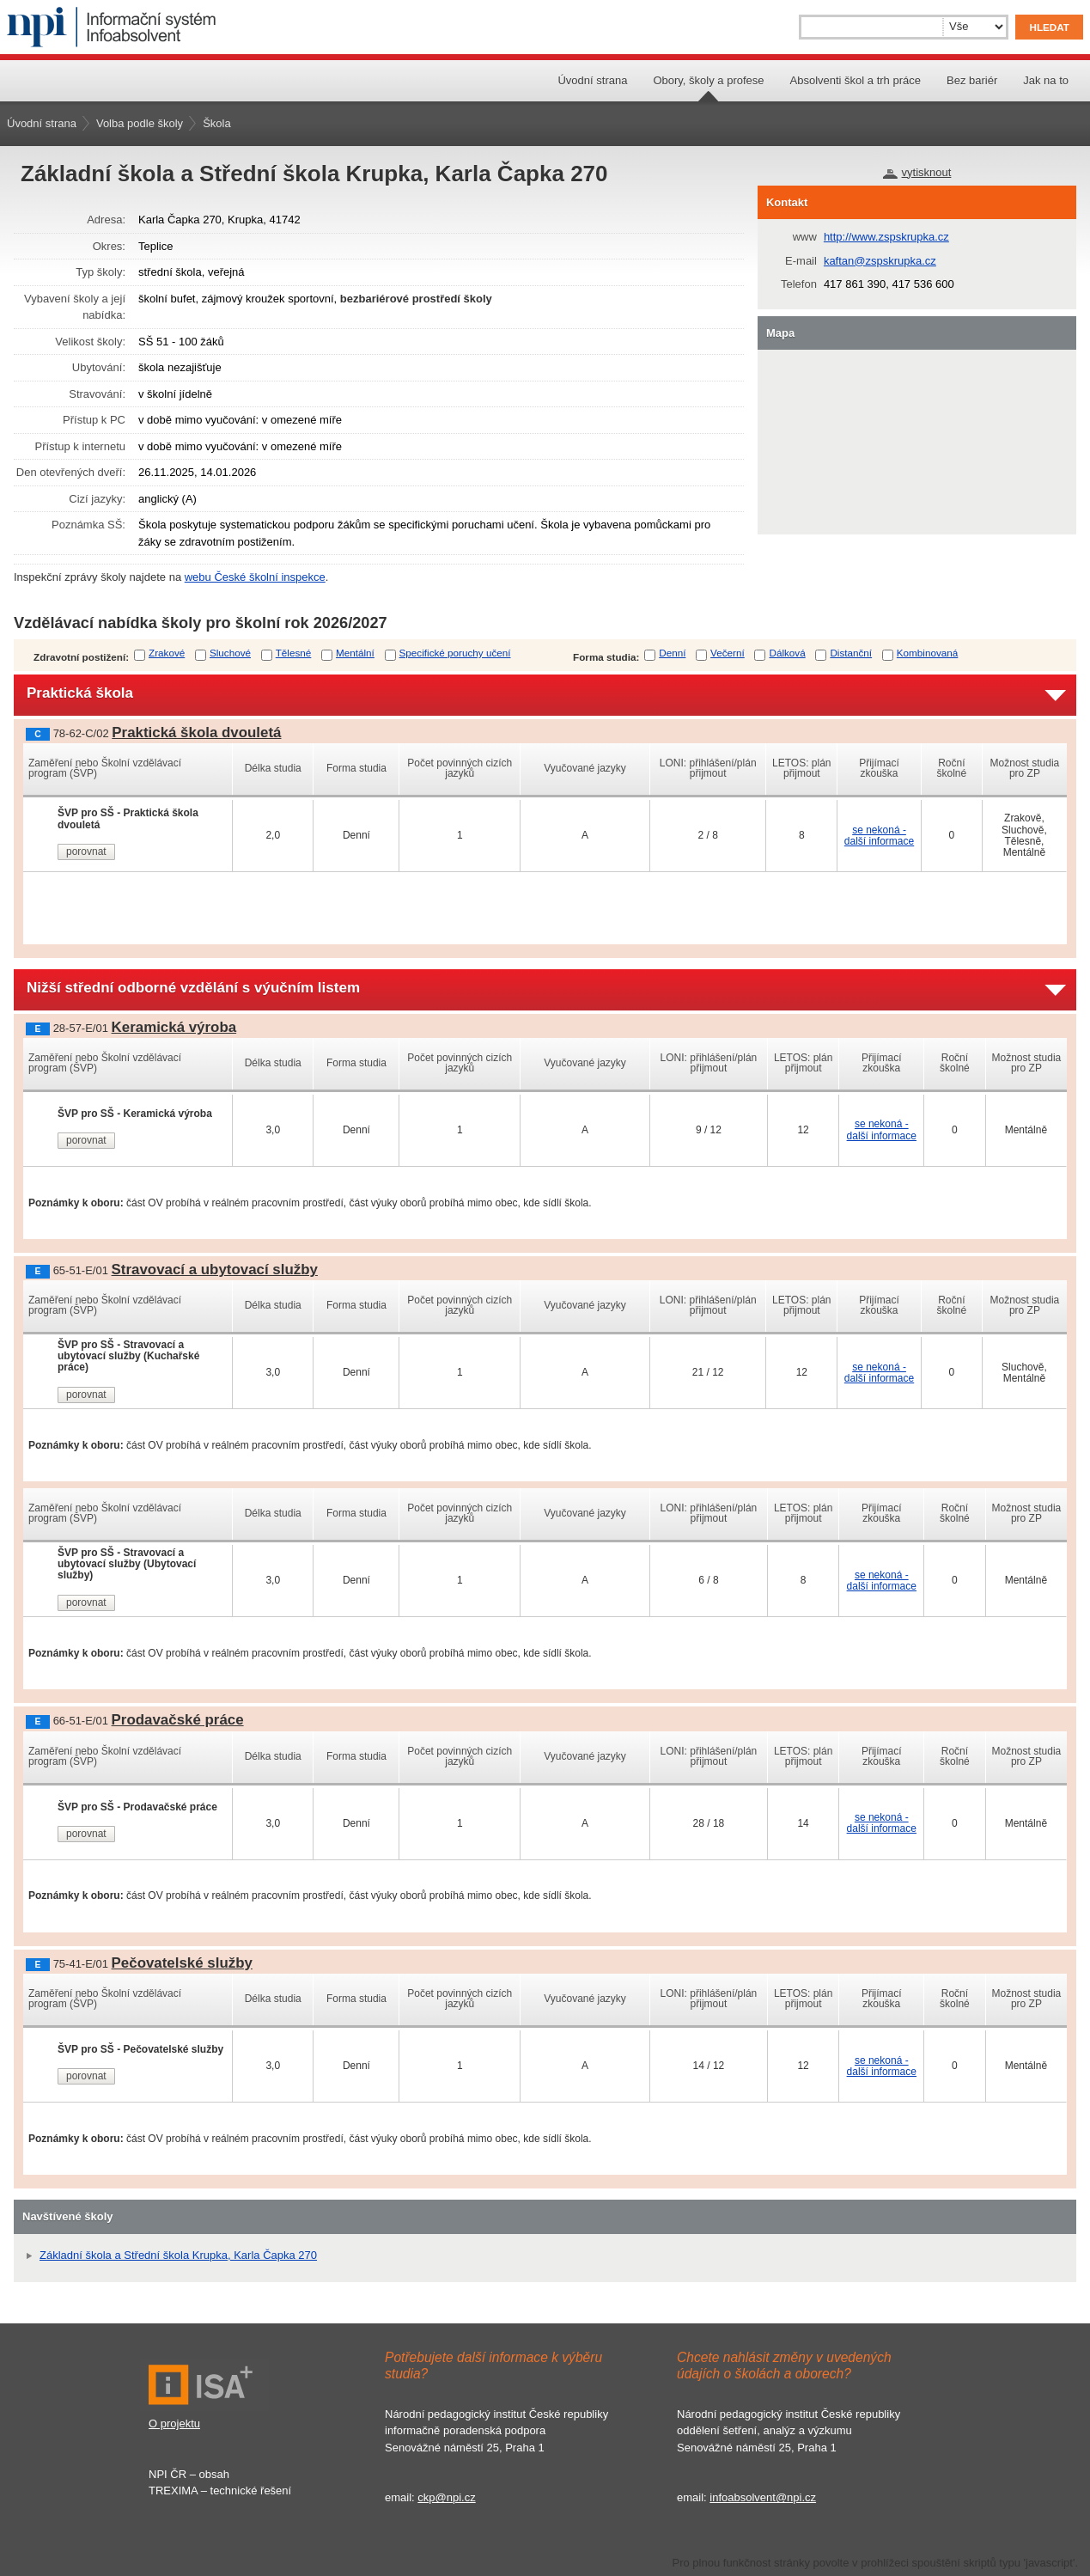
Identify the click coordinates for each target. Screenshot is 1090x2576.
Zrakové (167, 652)
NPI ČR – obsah (189, 2474)
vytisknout (927, 172)
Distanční (851, 652)
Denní (672, 652)
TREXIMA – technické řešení (220, 2490)
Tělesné (294, 652)
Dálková (787, 652)
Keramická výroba (174, 1027)
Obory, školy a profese (708, 80)
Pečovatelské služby (182, 1963)
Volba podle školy (139, 123)
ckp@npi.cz (446, 2497)
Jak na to (1046, 80)
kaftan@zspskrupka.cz (880, 260)
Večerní (727, 652)
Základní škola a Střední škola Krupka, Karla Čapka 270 (178, 2255)
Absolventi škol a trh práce (855, 80)
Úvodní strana (592, 80)
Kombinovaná (927, 652)
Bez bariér (972, 80)
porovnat (86, 851)
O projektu (174, 2423)
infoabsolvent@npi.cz (762, 2497)
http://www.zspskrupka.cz (886, 236)
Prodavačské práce (178, 1720)
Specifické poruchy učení (455, 652)
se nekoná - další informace (879, 835)
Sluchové (230, 652)
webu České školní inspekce (255, 577)
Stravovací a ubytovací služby (215, 1269)
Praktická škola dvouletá (196, 732)
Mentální (355, 652)
